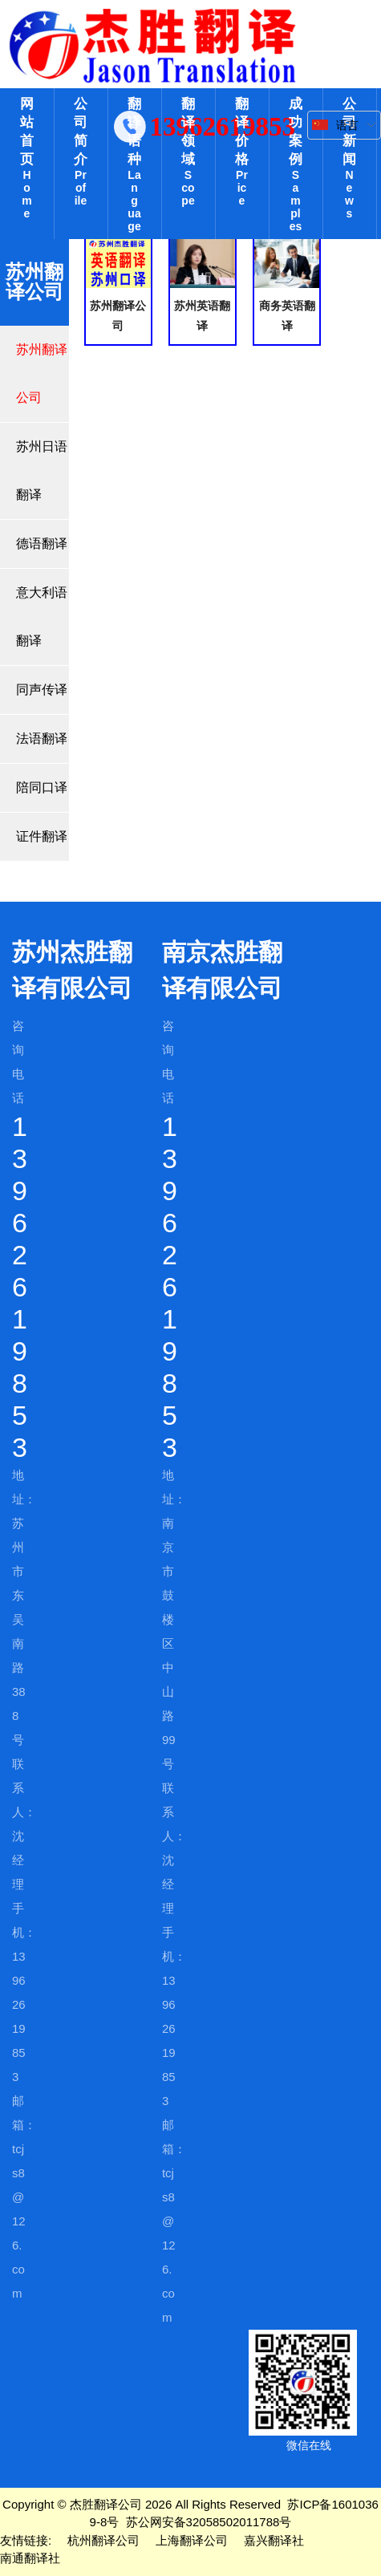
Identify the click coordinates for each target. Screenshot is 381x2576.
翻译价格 (242, 151)
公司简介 (80, 151)
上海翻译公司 (192, 2540)
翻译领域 (188, 151)
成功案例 (295, 164)
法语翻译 (41, 738)
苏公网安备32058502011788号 (209, 2522)
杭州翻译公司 (103, 2540)
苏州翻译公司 (41, 373)
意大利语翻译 (41, 616)
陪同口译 (41, 787)
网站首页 (27, 158)
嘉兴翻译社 (274, 2540)
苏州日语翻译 (41, 470)
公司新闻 (349, 158)
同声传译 (41, 689)
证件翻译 (41, 836)
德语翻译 (41, 543)
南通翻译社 (30, 2558)
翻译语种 (134, 164)
